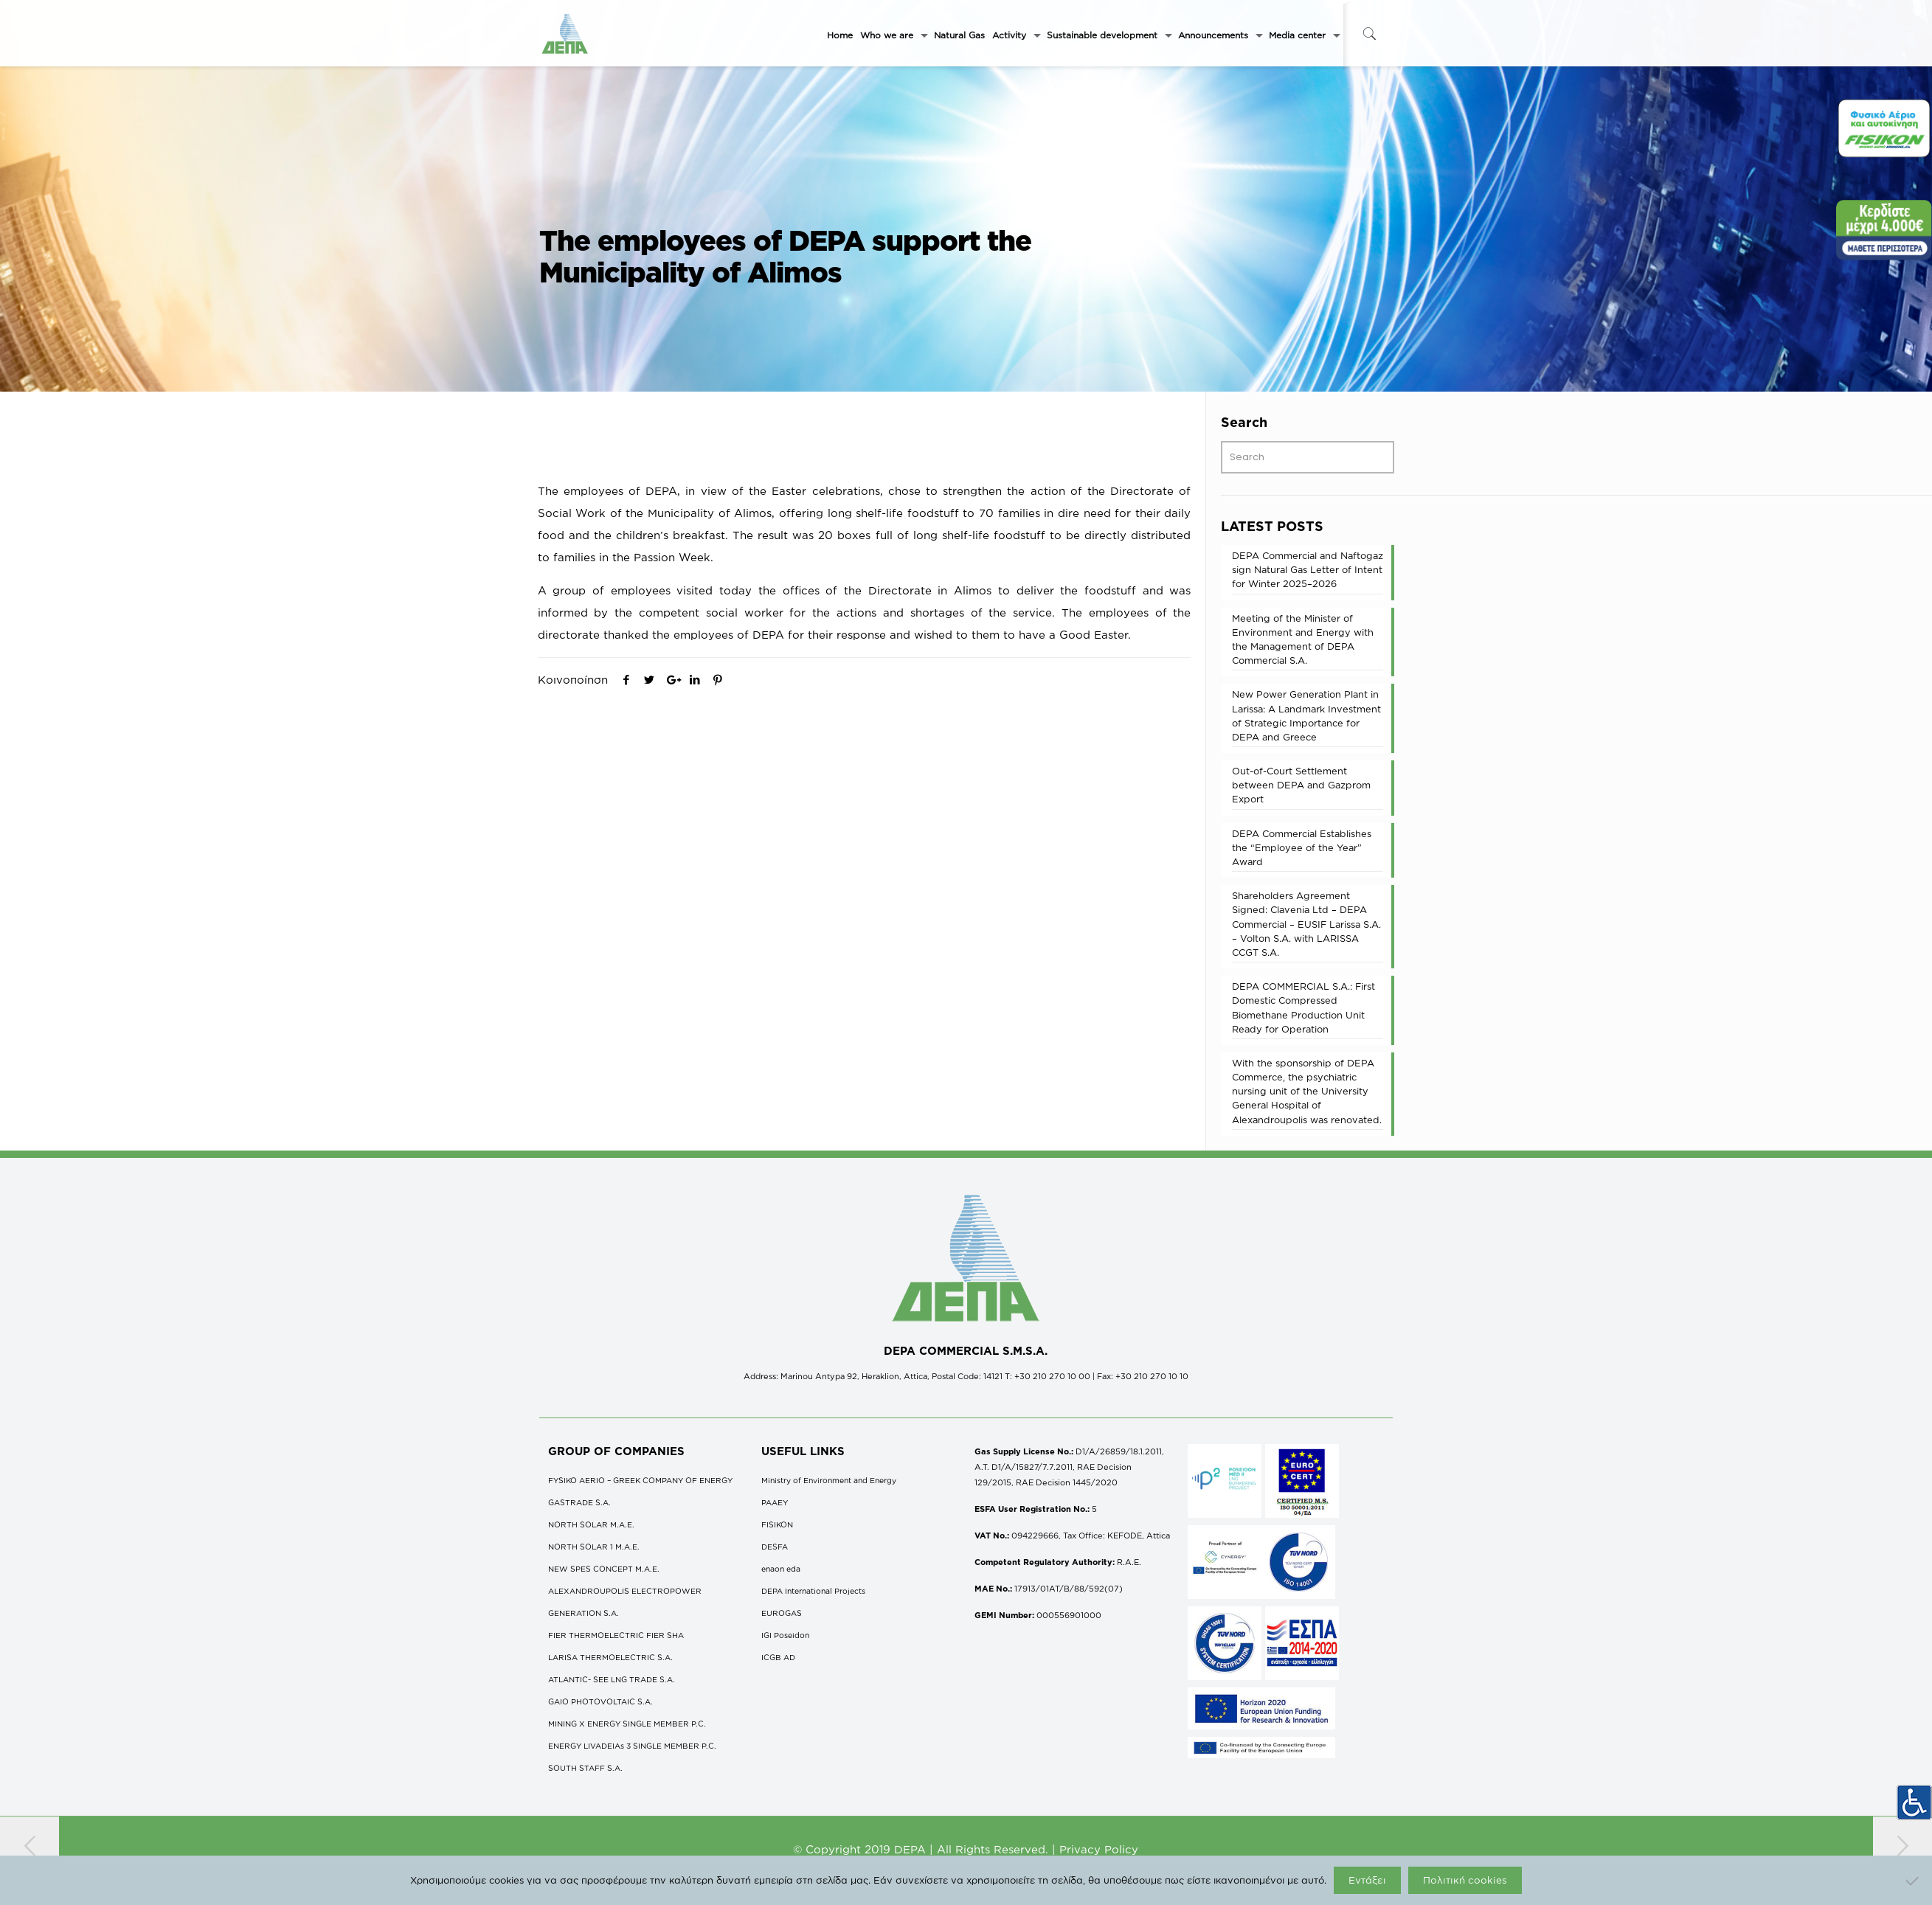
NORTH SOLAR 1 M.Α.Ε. (594, 1546)
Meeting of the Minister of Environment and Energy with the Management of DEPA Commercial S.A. (1303, 639)
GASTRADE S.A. (579, 1502)
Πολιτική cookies (1465, 1880)
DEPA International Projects (813, 1590)
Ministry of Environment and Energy (828, 1480)
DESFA (774, 1546)
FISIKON (777, 1524)
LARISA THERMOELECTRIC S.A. (610, 1657)
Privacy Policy (1098, 1849)
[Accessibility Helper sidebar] (1914, 1802)
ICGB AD (778, 1657)
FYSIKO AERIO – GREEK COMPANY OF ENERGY (640, 1480)
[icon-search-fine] (1370, 33)
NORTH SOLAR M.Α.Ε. (591, 1524)
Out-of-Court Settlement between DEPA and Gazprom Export (1301, 785)
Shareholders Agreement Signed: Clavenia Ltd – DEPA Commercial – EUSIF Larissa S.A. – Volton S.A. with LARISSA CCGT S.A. (1306, 923)
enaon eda (780, 1568)
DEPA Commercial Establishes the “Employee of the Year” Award (1301, 847)
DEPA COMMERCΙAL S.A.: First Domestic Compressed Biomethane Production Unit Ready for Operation (1303, 1007)
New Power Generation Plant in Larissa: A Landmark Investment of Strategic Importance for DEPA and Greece (1306, 715)
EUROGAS (781, 1613)
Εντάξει (1367, 1880)
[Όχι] (1913, 1880)
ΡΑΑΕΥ (774, 1502)
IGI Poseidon (785, 1635)
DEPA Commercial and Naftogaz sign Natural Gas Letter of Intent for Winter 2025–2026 (1307, 569)
